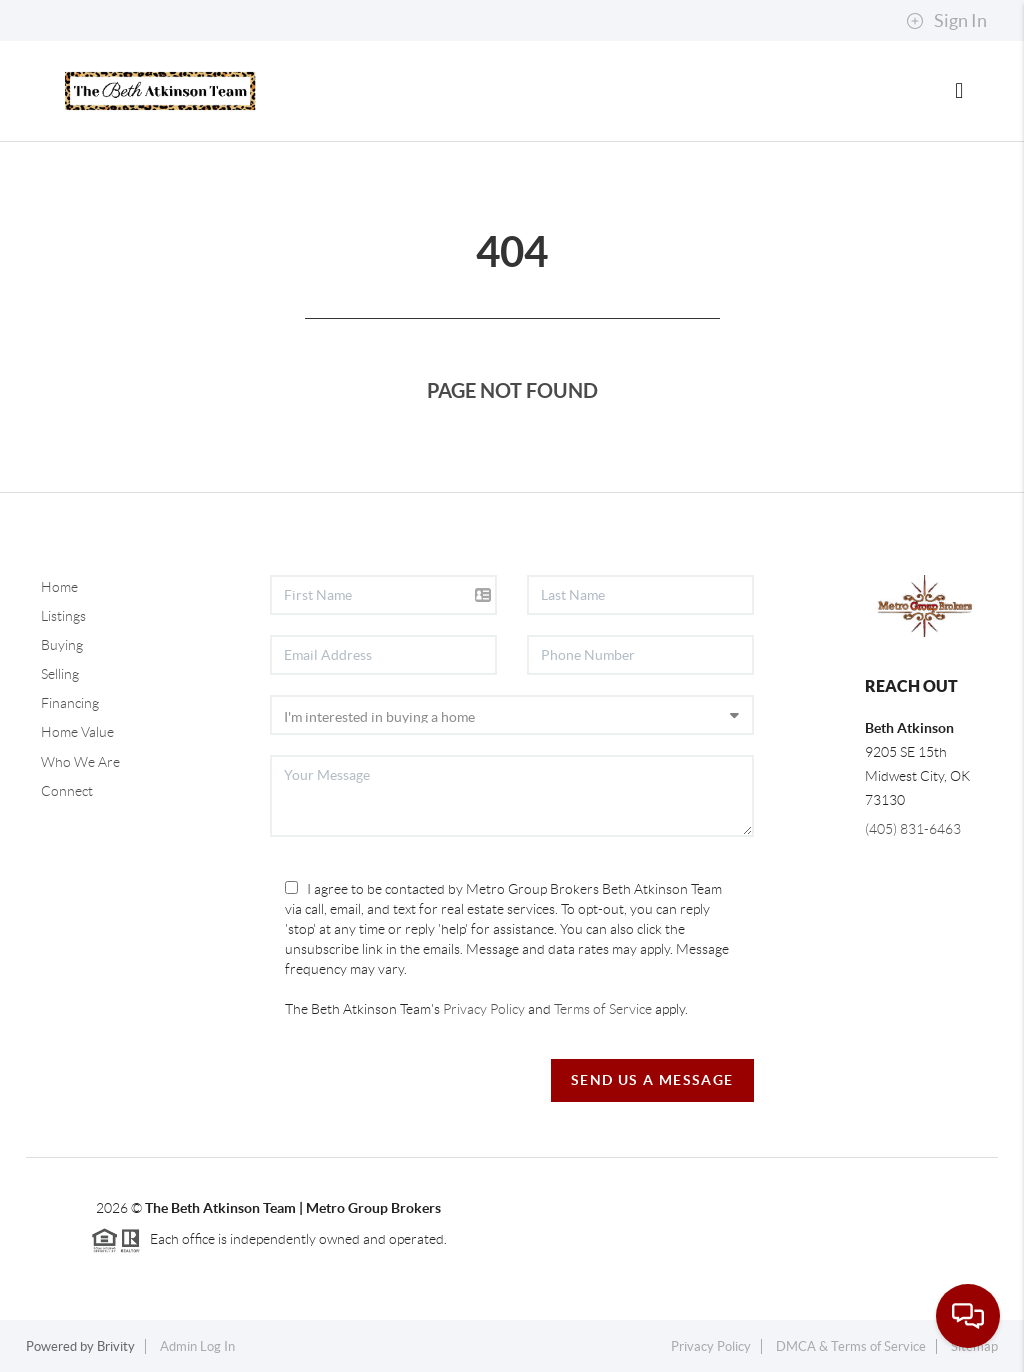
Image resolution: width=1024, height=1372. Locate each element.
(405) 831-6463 (913, 829)
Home (59, 587)
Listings (63, 616)
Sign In (946, 21)
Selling (60, 674)
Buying (62, 645)
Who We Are (80, 762)
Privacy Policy (484, 1009)
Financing (70, 703)
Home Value (77, 732)
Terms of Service (603, 1009)
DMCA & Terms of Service (851, 1346)
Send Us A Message (652, 1080)
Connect (67, 791)
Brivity (116, 1346)
